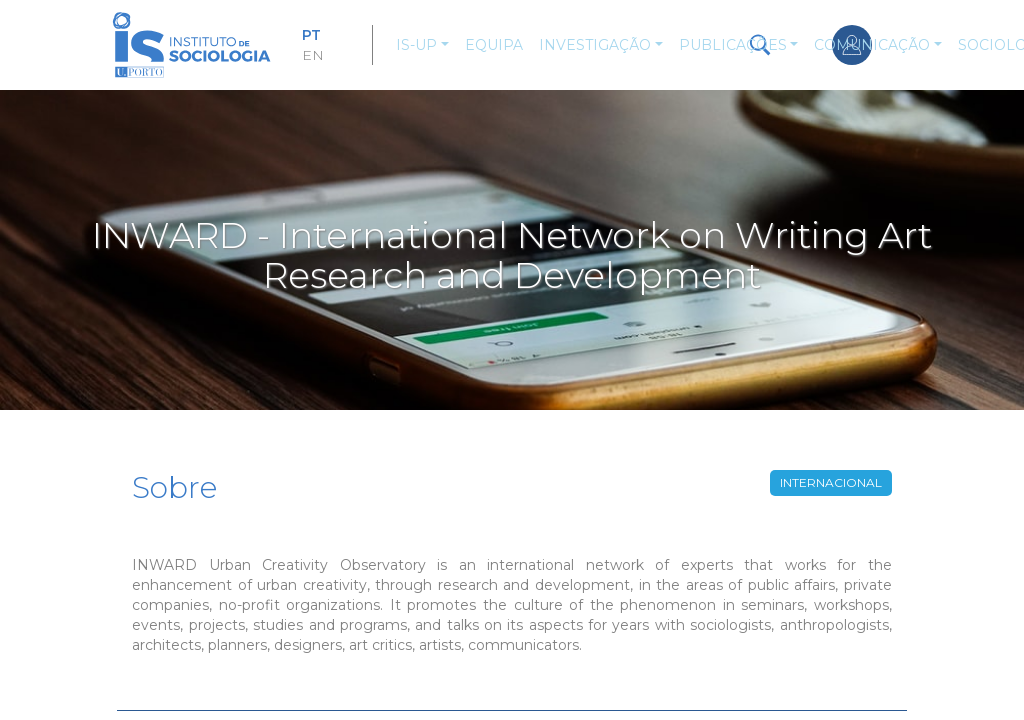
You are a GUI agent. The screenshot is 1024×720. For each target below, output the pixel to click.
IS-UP (416, 45)
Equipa (494, 45)
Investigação (595, 45)
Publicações (733, 45)
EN (313, 55)
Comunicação (872, 45)
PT (311, 35)
